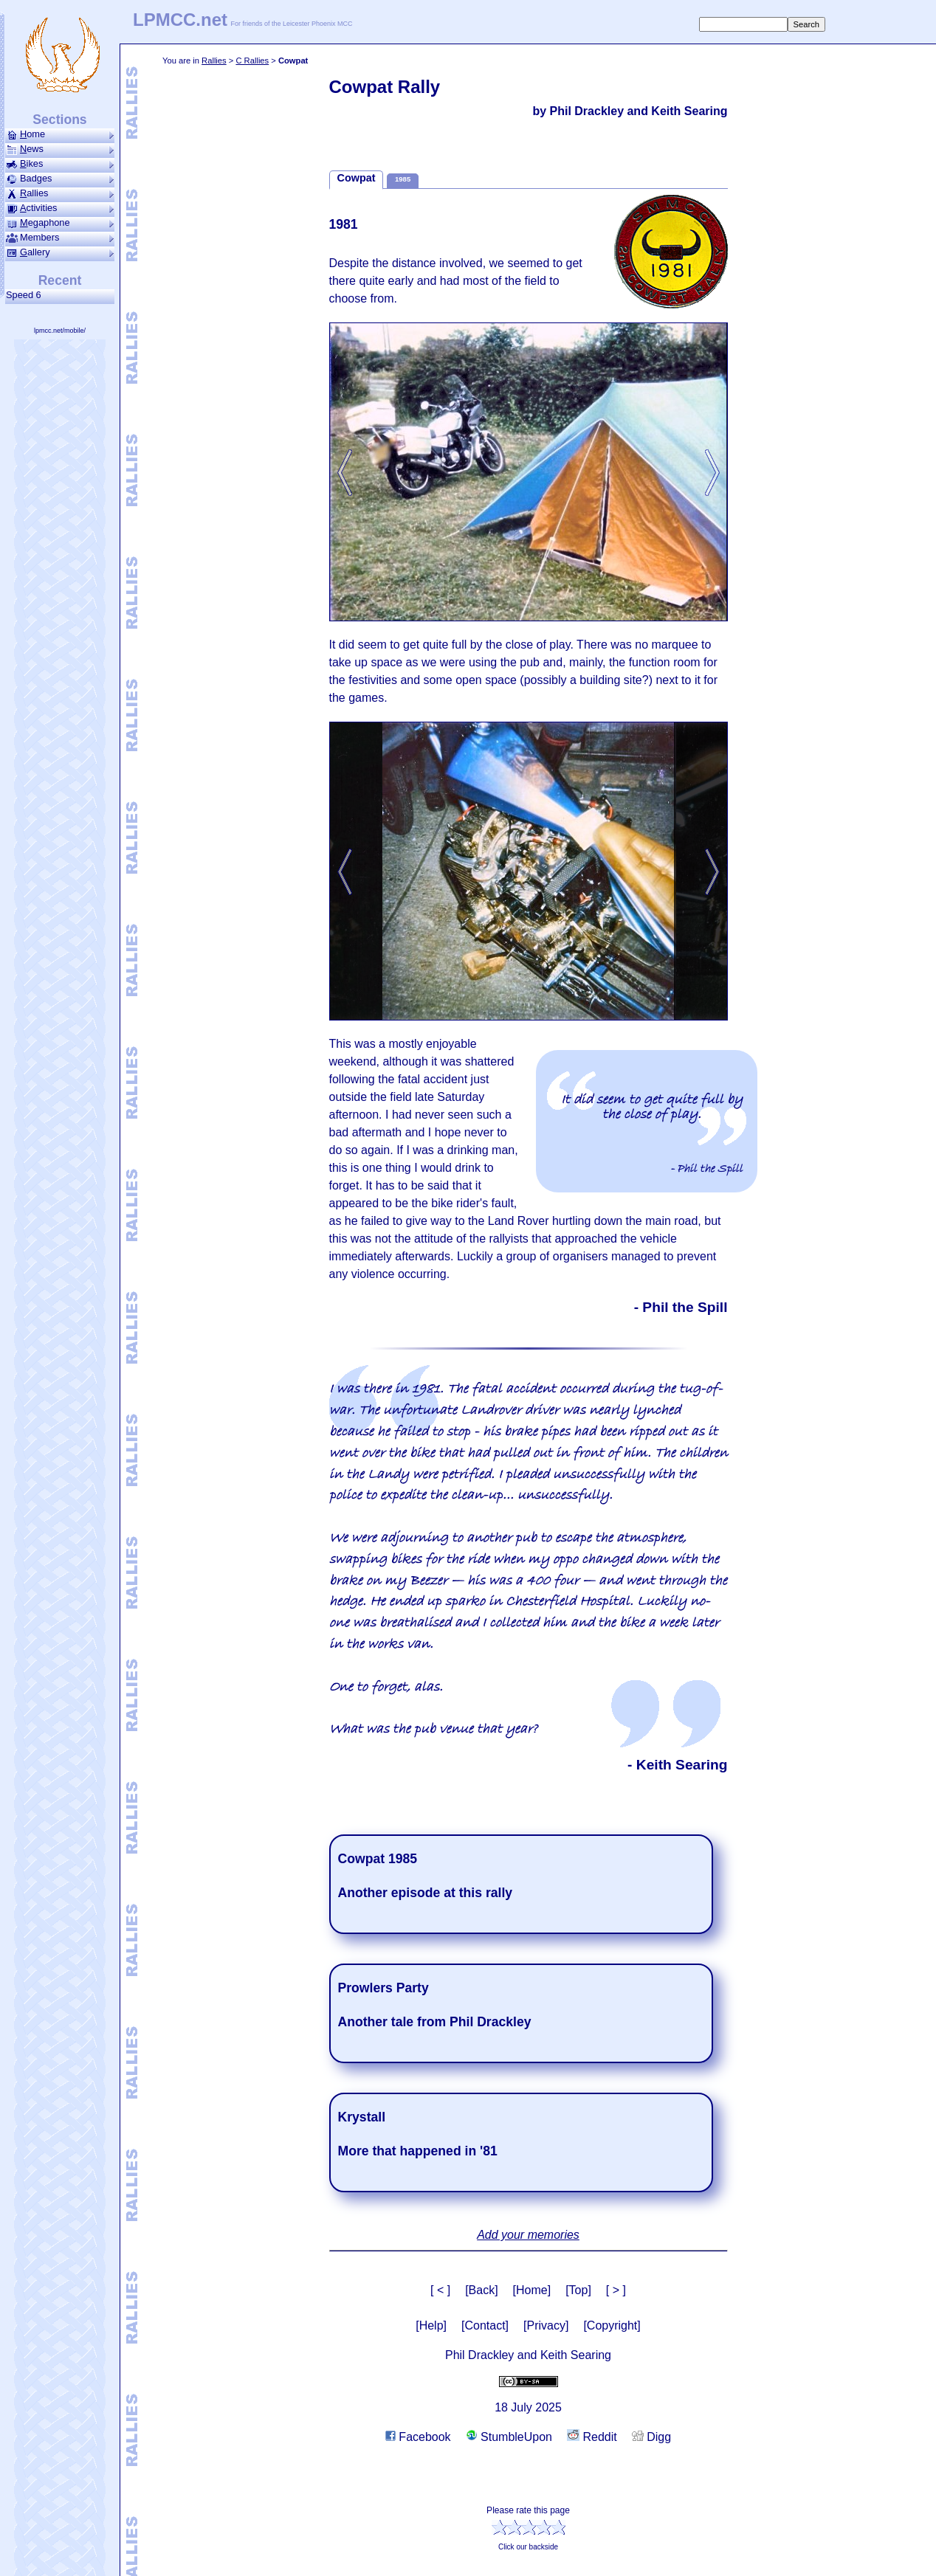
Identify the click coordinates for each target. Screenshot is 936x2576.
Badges (60, 178)
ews (60, 149)
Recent (60, 280)
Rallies (214, 60)
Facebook (418, 2437)
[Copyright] (611, 2325)
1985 (402, 179)
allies (60, 193)
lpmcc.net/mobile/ (60, 330)
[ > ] (616, 2290)
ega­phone (60, 223)
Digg (651, 2437)
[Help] (431, 2325)
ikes (60, 164)
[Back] (481, 2290)
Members (60, 238)
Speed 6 (26, 294)
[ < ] (440, 2290)
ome (60, 134)
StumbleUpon (509, 2437)
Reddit (592, 2437)
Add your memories (528, 2234)
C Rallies (252, 60)
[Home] (532, 2290)
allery (60, 252)
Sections (59, 119)
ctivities (60, 208)
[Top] (578, 2290)
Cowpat (356, 178)
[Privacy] (545, 2325)
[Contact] (485, 2325)
